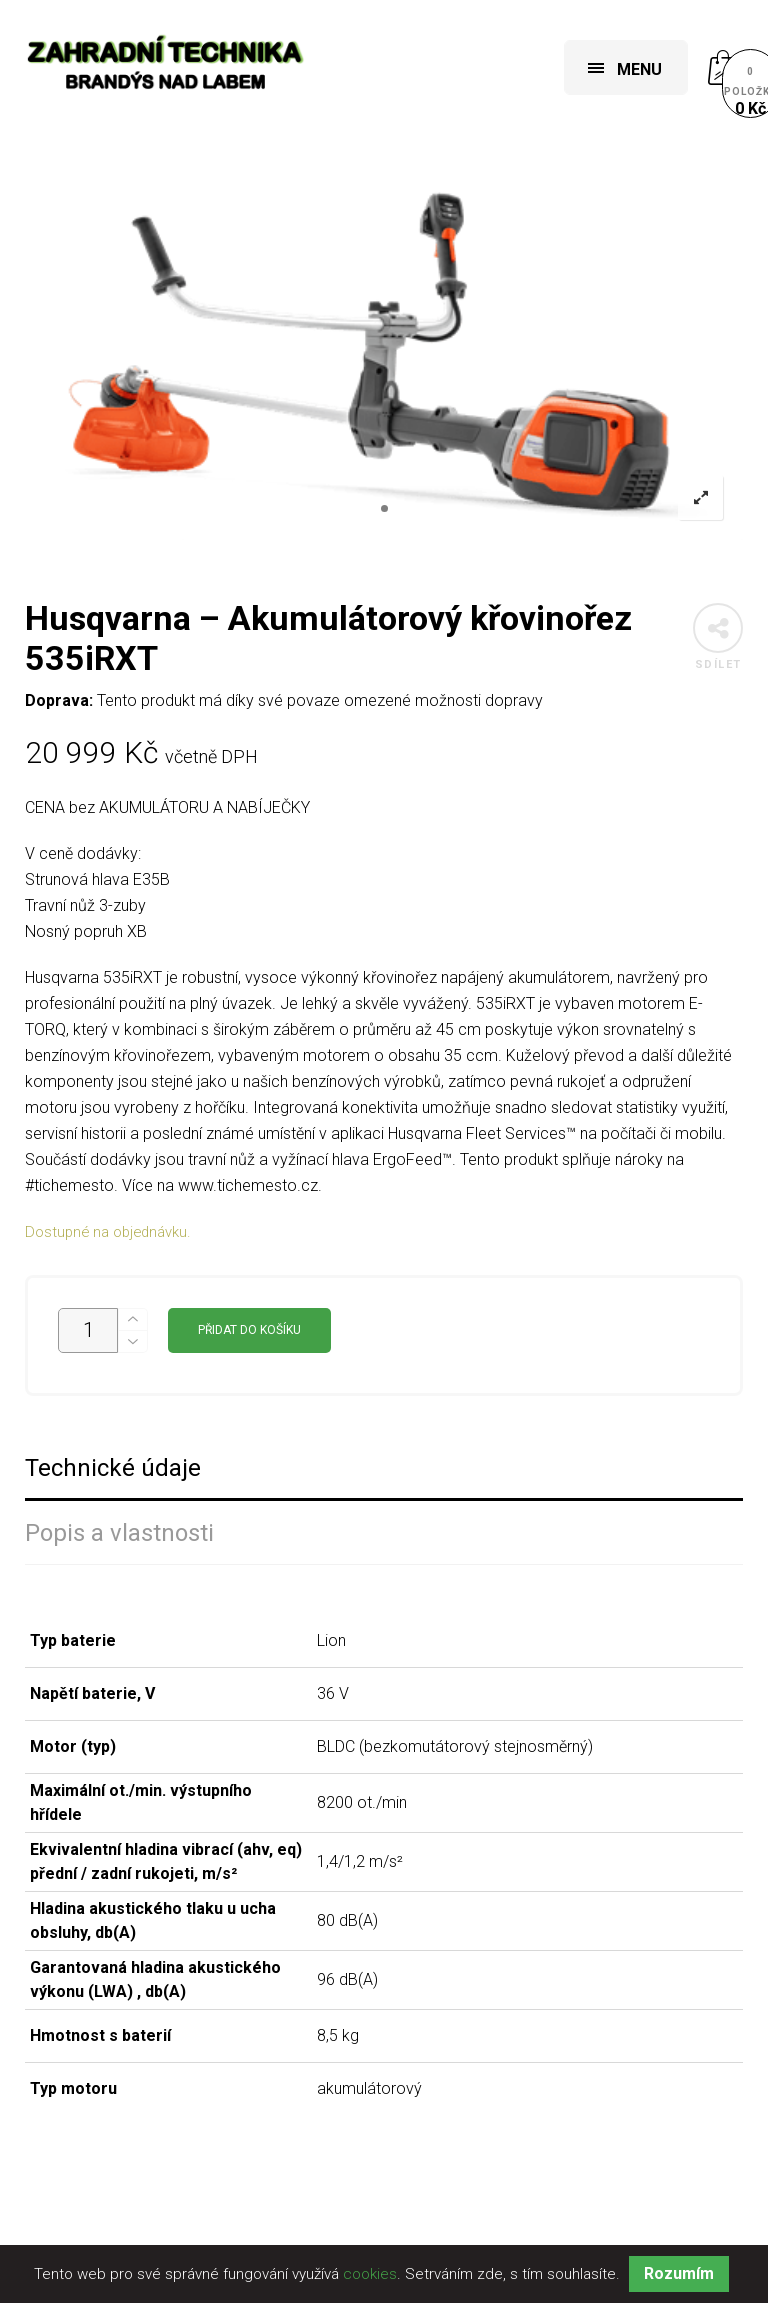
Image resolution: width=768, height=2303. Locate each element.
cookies (370, 2274)
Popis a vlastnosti (119, 1533)
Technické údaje (113, 1468)
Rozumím (679, 2273)
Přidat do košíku (249, 1330)
